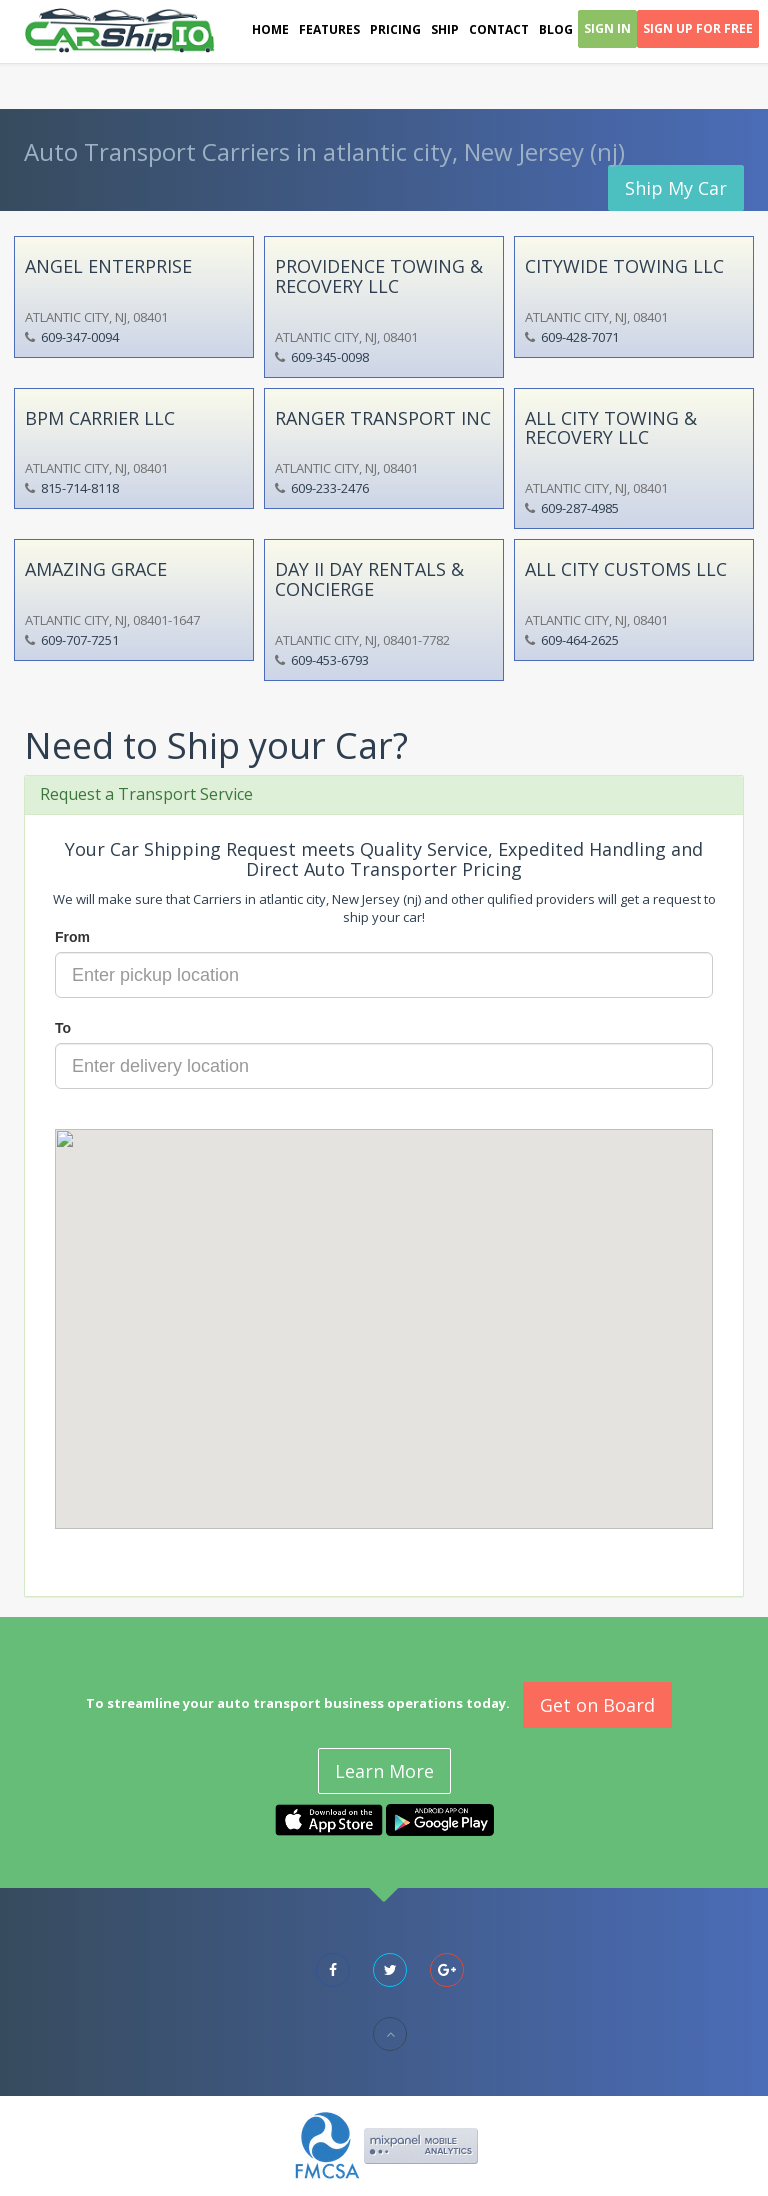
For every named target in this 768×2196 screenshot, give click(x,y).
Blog (556, 29)
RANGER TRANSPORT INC (383, 418)
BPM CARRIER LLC (100, 418)
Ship (445, 29)
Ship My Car (676, 188)
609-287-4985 (580, 508)
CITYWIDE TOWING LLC (624, 266)
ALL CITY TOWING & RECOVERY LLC (611, 428)
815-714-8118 (80, 488)
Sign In (607, 28)
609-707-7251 (80, 640)
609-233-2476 (330, 488)
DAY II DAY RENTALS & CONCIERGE (369, 579)
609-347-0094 (80, 337)
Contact (499, 29)
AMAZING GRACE (96, 569)
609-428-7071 (580, 337)
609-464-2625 (580, 640)
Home (270, 29)
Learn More (384, 1771)
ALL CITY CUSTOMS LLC (626, 569)
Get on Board (597, 1705)
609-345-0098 (330, 357)
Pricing (395, 29)
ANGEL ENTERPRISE (108, 266)
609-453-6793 (330, 660)
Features (329, 29)
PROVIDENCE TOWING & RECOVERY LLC (379, 276)
